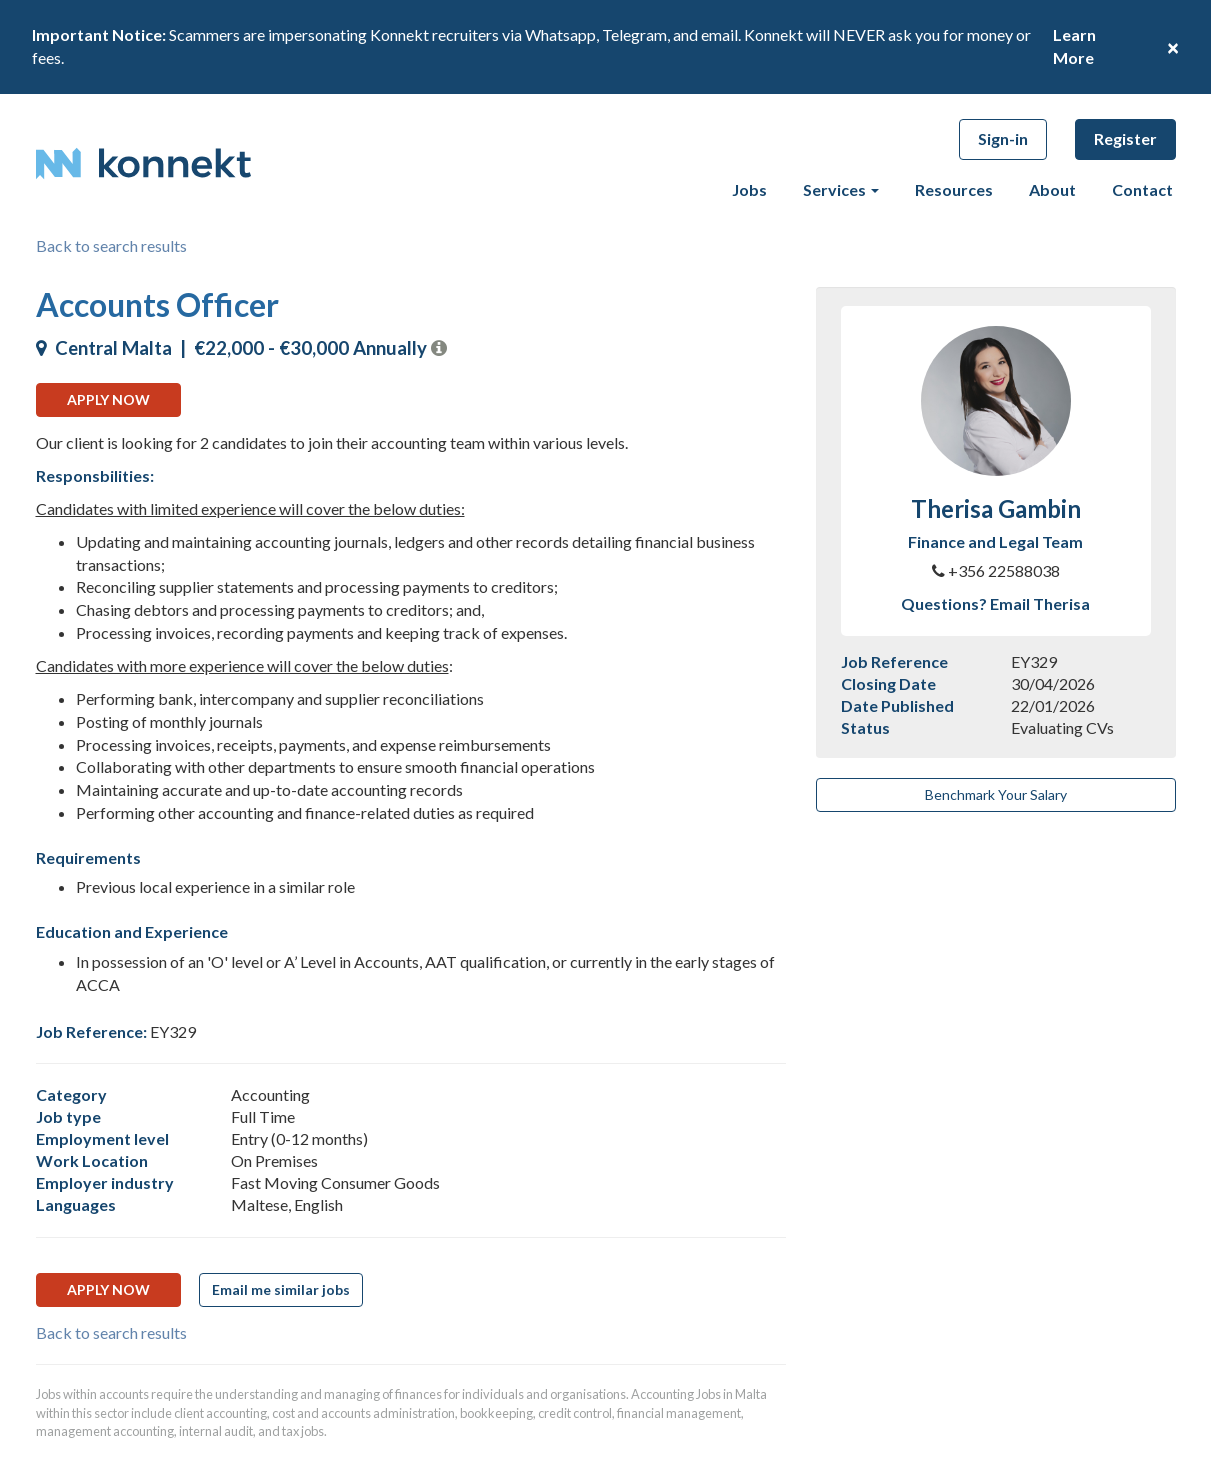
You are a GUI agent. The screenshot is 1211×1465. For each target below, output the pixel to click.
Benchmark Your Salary (996, 794)
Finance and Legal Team (995, 541)
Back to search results (111, 245)
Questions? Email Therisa (995, 603)
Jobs (749, 189)
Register (1125, 138)
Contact (1142, 189)
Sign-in (1003, 138)
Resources (954, 189)
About (1052, 189)
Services (841, 189)
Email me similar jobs (281, 1289)
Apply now (108, 399)
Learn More (1074, 46)
